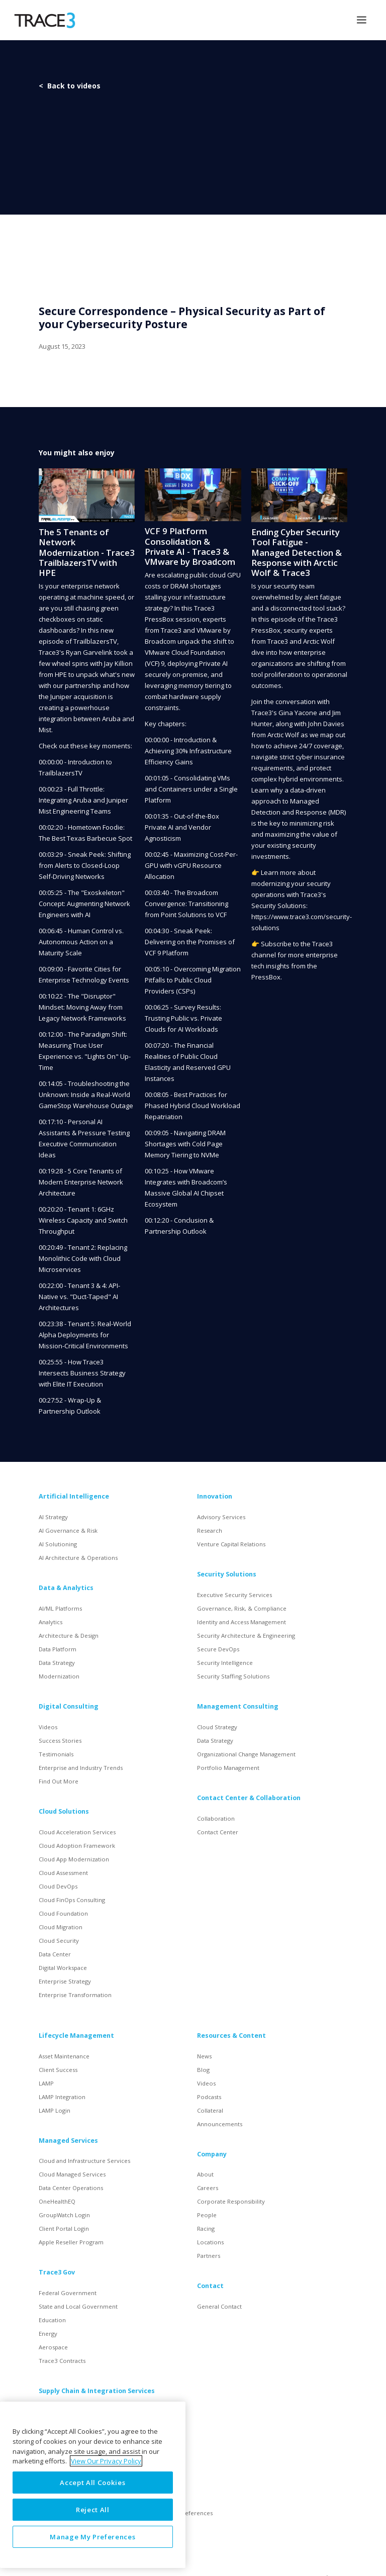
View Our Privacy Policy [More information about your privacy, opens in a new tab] (106, 2460)
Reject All (93, 2509)
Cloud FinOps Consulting (72, 1900)
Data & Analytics (66, 1587)
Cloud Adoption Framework (77, 1845)
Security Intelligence (225, 1662)
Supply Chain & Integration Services (97, 2391)
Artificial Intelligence (74, 1496)
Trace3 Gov (57, 2272)
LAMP (46, 2083)
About (205, 2174)
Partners (208, 2255)
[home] (44, 20)
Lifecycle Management (76, 2035)
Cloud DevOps (58, 1886)
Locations (210, 2242)
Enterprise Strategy (65, 1981)
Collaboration (216, 1818)
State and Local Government (78, 2306)
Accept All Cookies (92, 2482)
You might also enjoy (77, 452)
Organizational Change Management (246, 1754)
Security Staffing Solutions (233, 1676)
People (207, 2215)
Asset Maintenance (64, 2056)
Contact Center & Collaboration (249, 1798)
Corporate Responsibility (231, 2201)
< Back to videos (70, 85)
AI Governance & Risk (68, 1530)
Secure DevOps (218, 1649)
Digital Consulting (69, 1706)
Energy (48, 2333)
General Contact (219, 2306)
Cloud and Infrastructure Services (84, 2160)
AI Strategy (53, 1517)
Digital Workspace (63, 1967)
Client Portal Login (64, 2228)
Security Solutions (226, 1574)
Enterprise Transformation (75, 1995)
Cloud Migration (60, 1927)
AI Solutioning (58, 1544)
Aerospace (53, 2347)
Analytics (50, 1622)
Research (209, 1530)
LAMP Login (54, 2110)
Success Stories (60, 1740)
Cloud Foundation (63, 1913)
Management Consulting (237, 1706)
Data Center (55, 1954)
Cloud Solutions (64, 1811)
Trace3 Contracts (62, 2360)
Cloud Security (59, 1940)
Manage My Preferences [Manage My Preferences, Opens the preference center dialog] (92, 2536)
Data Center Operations (71, 2188)
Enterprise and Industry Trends (81, 1767)
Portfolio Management (228, 1767)
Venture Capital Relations (231, 1544)
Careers (207, 2188)
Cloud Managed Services (72, 2174)
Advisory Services (221, 1517)
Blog (203, 2069)
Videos (48, 1727)
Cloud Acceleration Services (77, 1832)
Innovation (214, 1496)
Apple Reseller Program (71, 2242)
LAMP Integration (62, 2097)
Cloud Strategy (217, 1727)
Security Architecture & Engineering (246, 1635)
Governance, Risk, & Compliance (241, 1608)
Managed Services (68, 2140)
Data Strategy (57, 1662)
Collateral (210, 2110)
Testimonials (56, 1754)
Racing (206, 2228)
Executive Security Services (234, 1595)
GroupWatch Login (64, 2215)
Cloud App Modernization (74, 1859)
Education (52, 2320)
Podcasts (209, 2097)
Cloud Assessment (63, 1872)
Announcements (219, 2124)
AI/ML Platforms (60, 1608)
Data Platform (57, 1649)
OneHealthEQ (57, 2201)
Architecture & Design (69, 1635)
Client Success (58, 2069)
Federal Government (67, 2293)
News (204, 2056)
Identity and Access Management (241, 1622)
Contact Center (217, 1832)
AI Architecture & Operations (78, 1557)
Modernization (59, 1676)
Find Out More (58, 1781)
